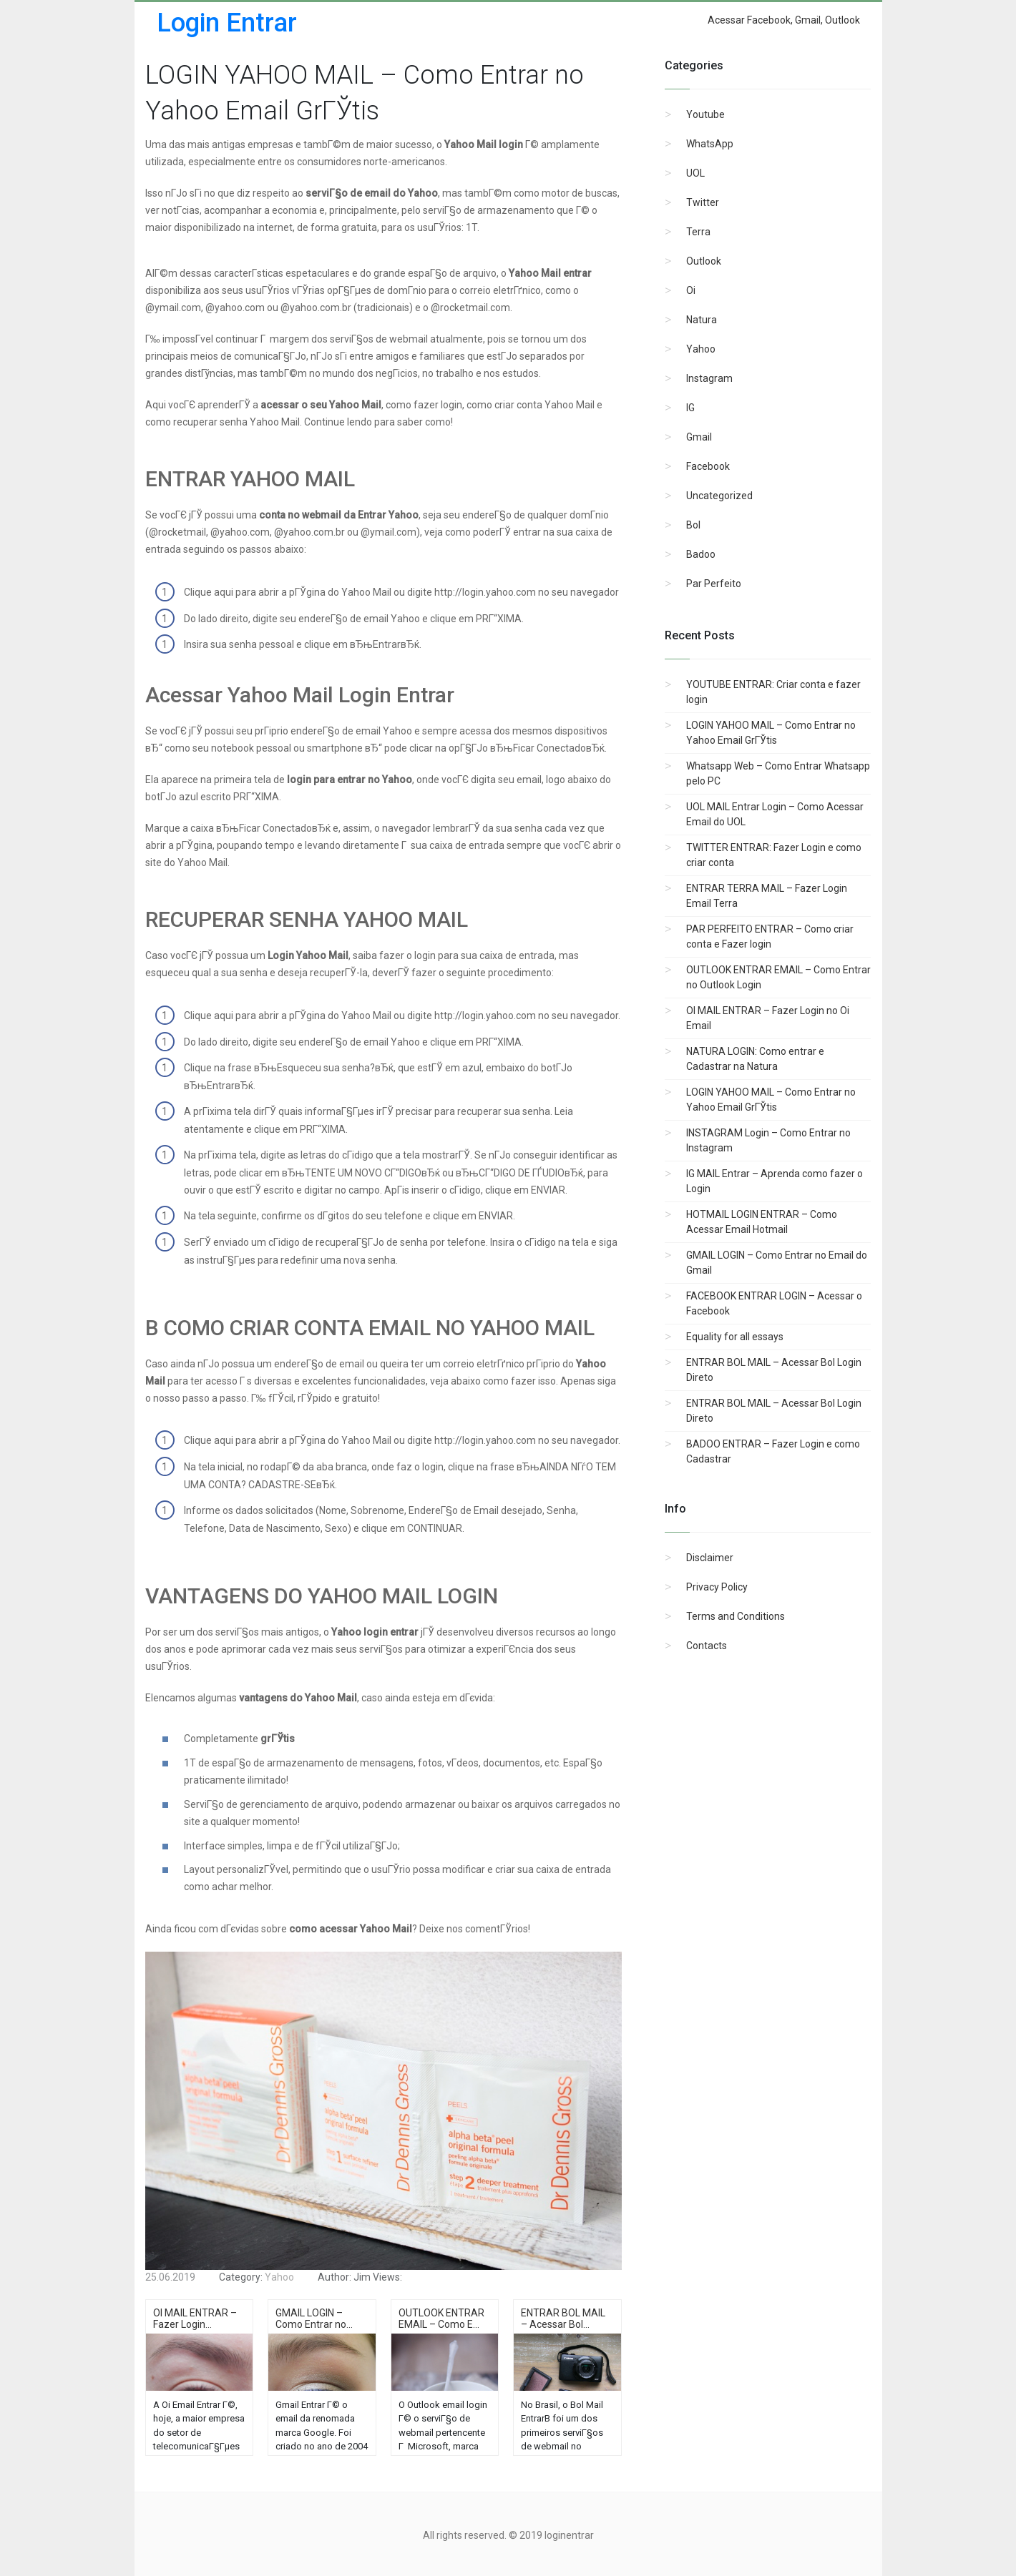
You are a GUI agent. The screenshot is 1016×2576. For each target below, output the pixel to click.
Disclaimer (709, 1557)
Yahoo (700, 349)
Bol (693, 525)
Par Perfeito (713, 583)
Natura (701, 319)
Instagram (709, 378)
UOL (695, 173)
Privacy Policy (717, 1587)
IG (690, 407)
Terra (698, 231)
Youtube (705, 114)
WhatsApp (709, 143)
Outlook (703, 261)
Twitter (702, 202)
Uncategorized (719, 495)
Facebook (708, 466)
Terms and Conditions (735, 1616)
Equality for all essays (734, 1336)
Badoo (700, 554)
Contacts (706, 1645)
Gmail (699, 437)
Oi (690, 290)
